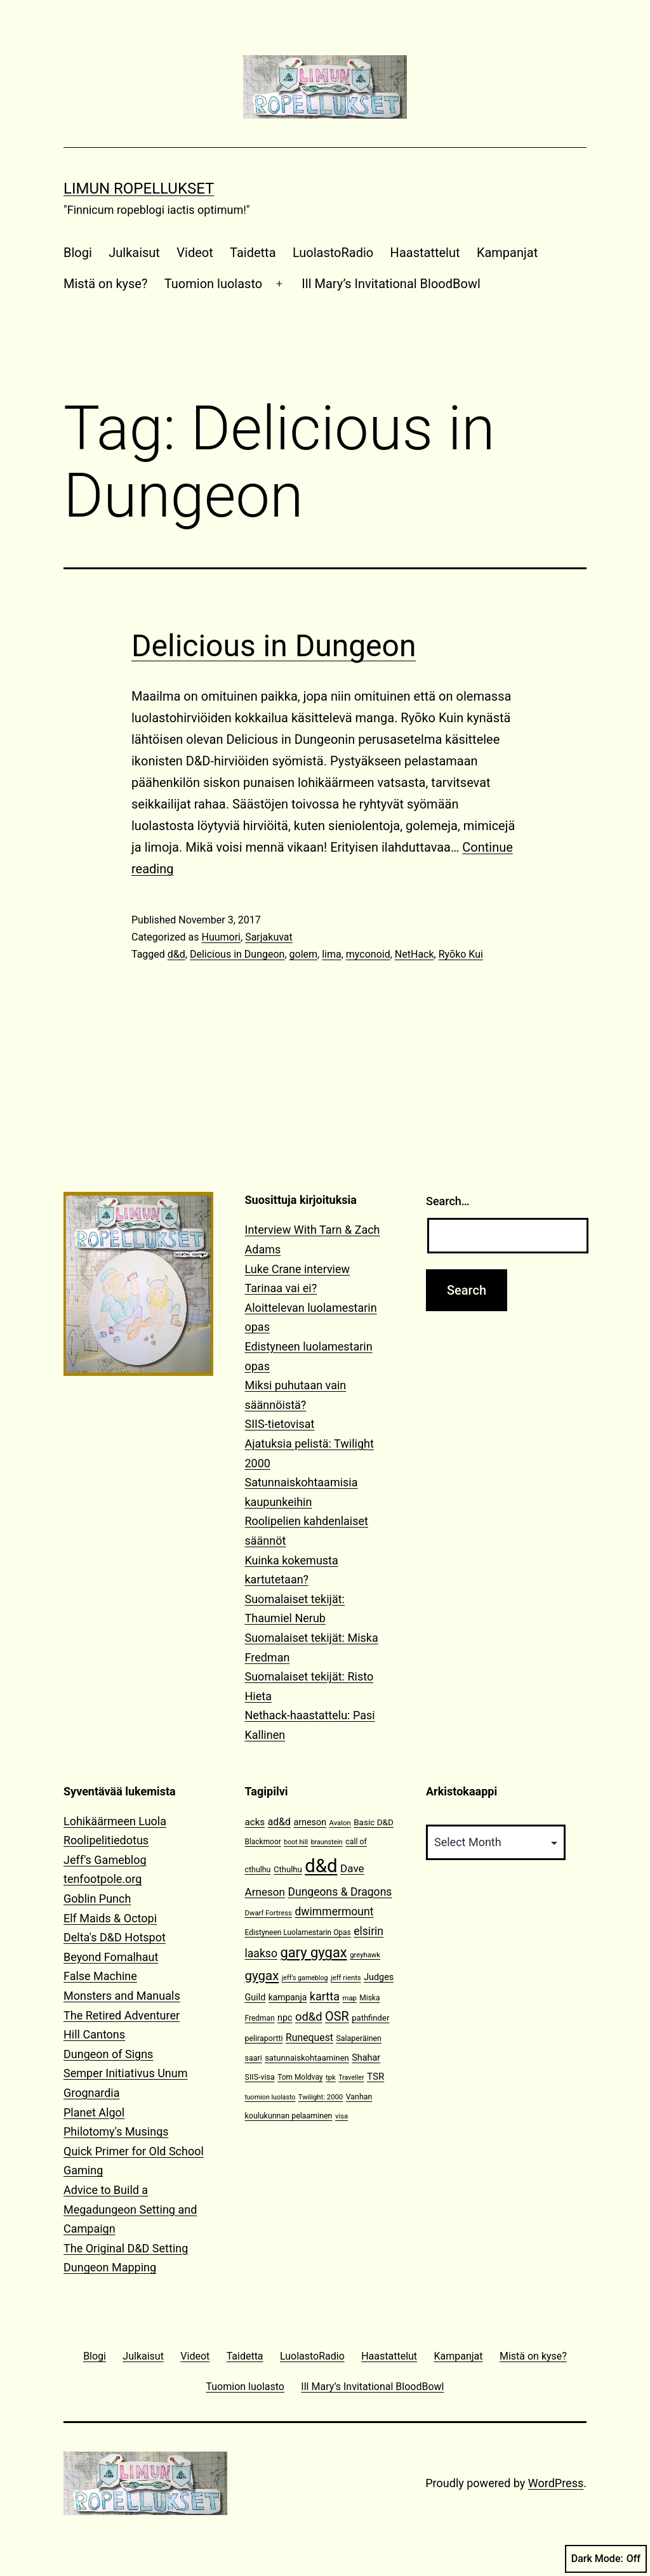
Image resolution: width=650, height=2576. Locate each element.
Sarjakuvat (269, 937)
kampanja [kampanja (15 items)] (288, 1997)
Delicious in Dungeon (273, 646)
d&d (176, 954)
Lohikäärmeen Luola (114, 1821)
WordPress (555, 2483)
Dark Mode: (605, 2558)
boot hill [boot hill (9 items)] (296, 1842)
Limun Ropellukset (138, 188)
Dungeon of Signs (108, 2054)
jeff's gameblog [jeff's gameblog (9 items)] (305, 1978)
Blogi (77, 252)
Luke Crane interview (297, 1269)
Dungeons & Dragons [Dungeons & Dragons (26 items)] (340, 1892)
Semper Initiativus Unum (125, 2073)
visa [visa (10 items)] (341, 2116)
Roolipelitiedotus (106, 1840)
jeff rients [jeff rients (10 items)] (346, 1978)
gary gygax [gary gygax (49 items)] (313, 1952)
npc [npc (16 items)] (285, 2017)
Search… (448, 1201)
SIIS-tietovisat (280, 1423)
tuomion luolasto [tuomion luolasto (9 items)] (270, 2097)
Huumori (221, 937)
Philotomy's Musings (116, 2131)
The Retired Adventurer (121, 2015)
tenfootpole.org (102, 1879)
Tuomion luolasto (213, 283)
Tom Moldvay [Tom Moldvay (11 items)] (299, 2077)
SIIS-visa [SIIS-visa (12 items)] (260, 2077)
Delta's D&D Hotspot (114, 1937)
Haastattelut (425, 252)
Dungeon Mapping (109, 2267)
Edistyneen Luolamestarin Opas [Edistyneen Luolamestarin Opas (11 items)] (298, 1932)
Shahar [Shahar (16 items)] (366, 2057)
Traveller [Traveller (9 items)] (351, 2077)
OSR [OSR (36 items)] (337, 2016)
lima (332, 954)
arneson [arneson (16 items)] (309, 1822)
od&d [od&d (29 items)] (308, 2016)
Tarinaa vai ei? (281, 1288)
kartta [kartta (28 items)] (325, 1996)
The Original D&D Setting (125, 2248)
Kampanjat (507, 252)
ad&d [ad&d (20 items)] (279, 1822)
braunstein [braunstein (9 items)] (327, 1842)
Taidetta (252, 252)
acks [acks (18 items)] (255, 1822)
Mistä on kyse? (105, 283)
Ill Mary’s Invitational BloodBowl (391, 283)
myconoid (368, 954)
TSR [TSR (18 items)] (375, 2076)
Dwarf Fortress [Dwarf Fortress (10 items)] (268, 1913)
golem (303, 954)
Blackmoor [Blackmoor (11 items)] (263, 1841)
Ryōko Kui (461, 954)
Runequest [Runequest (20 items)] (309, 2037)
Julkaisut (134, 252)
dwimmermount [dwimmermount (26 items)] (334, 1911)
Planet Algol (93, 2112)
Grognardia (91, 2092)
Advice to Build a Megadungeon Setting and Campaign (130, 2209)
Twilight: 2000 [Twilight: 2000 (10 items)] (320, 2097)
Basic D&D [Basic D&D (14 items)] (374, 1822)
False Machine (100, 1976)
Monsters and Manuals (121, 1995)
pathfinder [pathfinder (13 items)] (370, 2018)
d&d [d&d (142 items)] (321, 1866)
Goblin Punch (97, 1898)
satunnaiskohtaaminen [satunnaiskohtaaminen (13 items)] (307, 2058)
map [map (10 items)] (349, 1998)
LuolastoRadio (333, 252)
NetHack (414, 954)
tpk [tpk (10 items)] (331, 2077)
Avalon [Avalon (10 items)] (340, 1823)
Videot (194, 252)
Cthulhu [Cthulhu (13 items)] (288, 1869)
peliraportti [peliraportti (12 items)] (264, 2038)
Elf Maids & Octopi (110, 1918)
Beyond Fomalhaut (110, 1957)
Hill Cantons (94, 2034)
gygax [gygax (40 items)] (262, 1975)
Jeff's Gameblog (105, 1859)
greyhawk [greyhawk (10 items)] (365, 1955)
